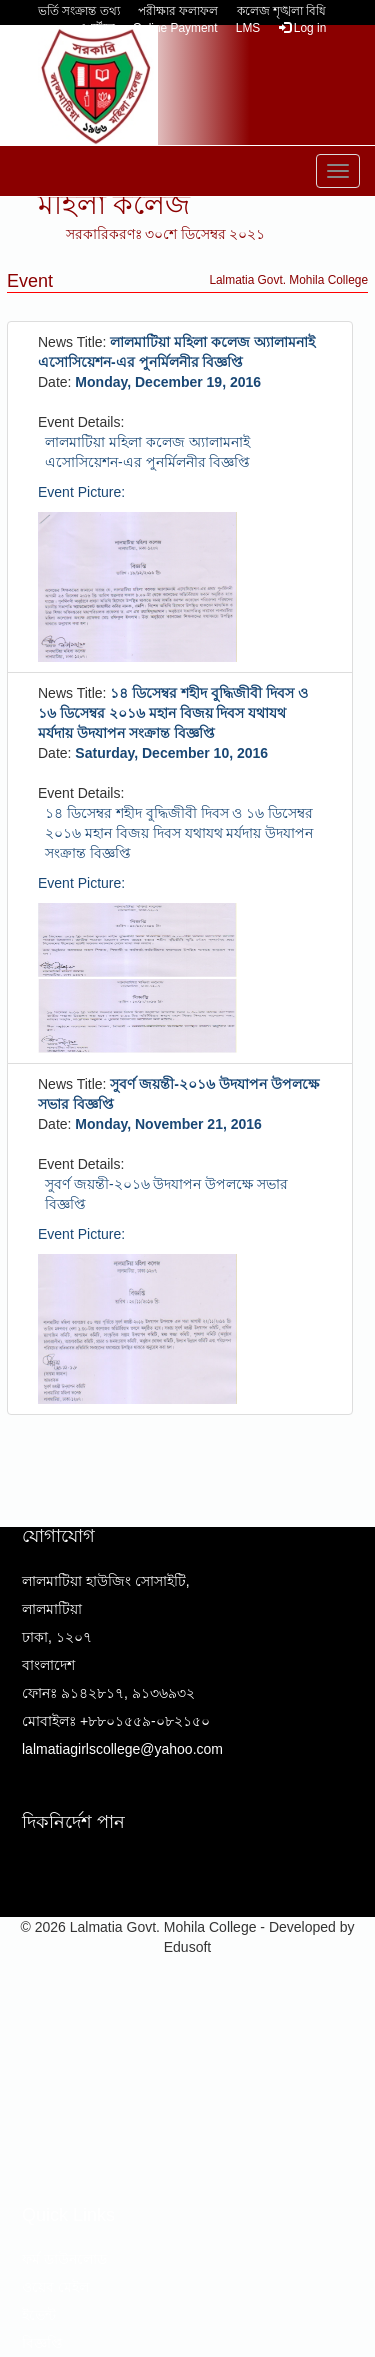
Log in (303, 28)
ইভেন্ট (39, 2315)
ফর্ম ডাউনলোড (64, 2259)
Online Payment (175, 28)
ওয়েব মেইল (55, 2287)
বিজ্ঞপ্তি (42, 2343)
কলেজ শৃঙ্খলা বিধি (282, 11)
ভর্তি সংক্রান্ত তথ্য (79, 11)
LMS (248, 28)
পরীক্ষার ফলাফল (178, 11)
